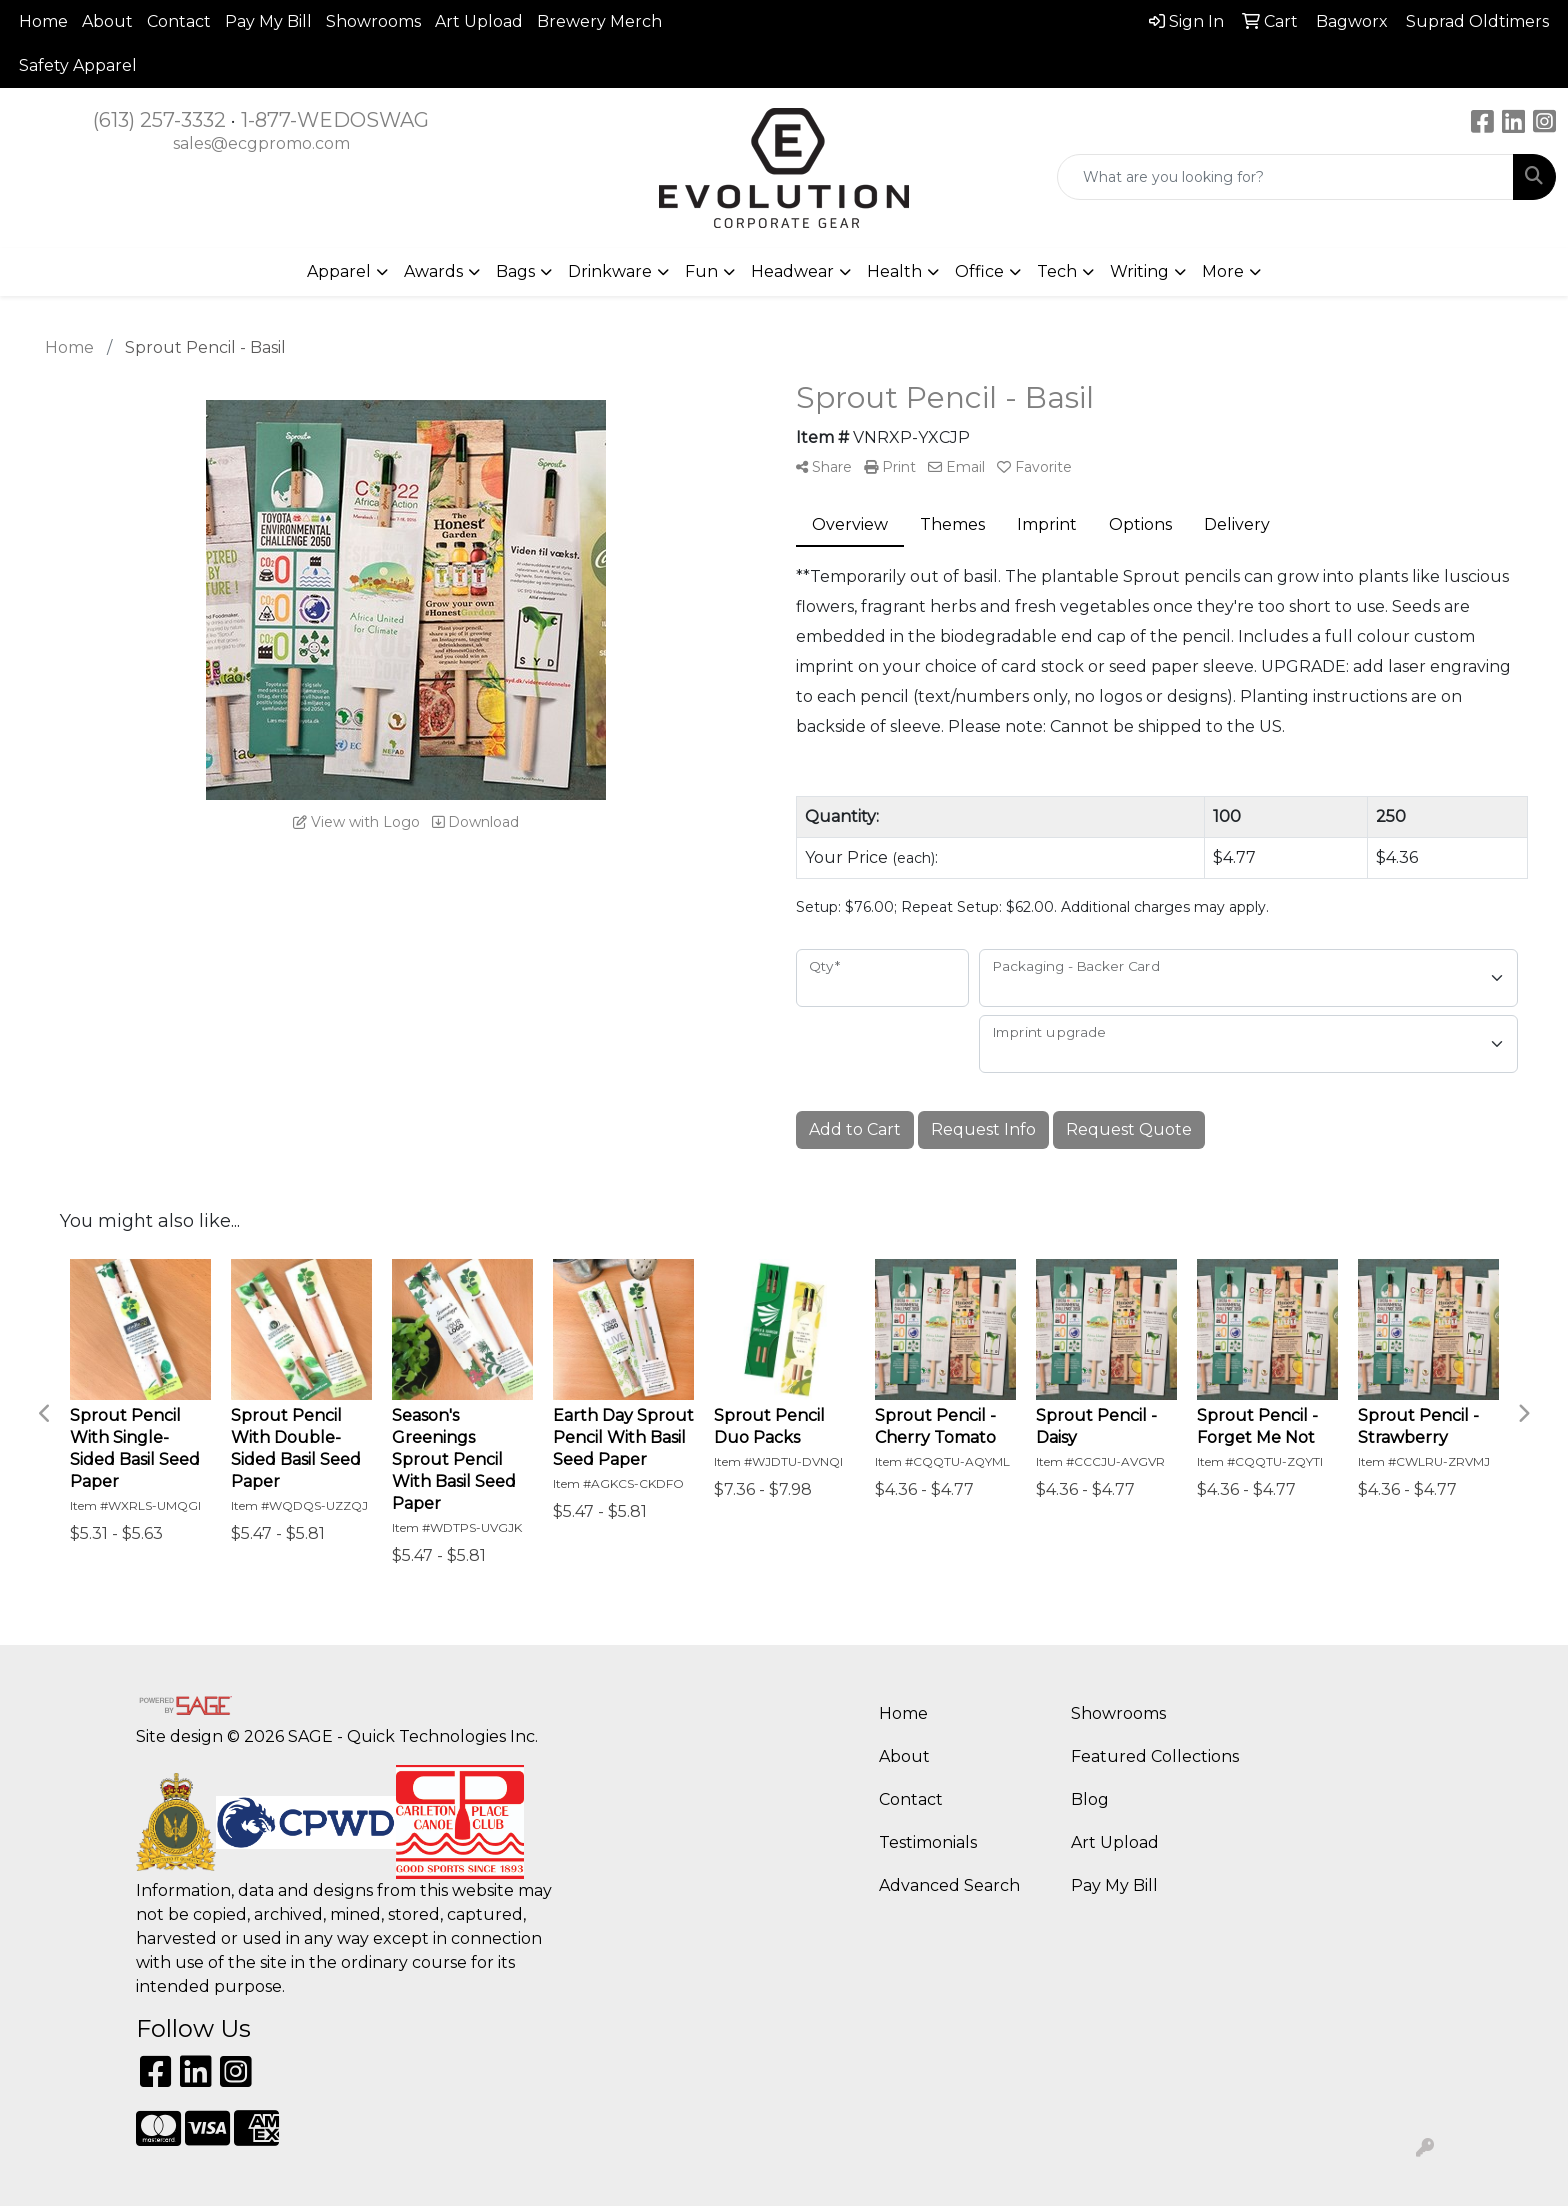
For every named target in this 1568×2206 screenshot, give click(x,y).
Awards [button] (433, 271)
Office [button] (979, 271)
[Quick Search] (1285, 177)
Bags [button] (515, 271)
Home (43, 21)
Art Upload (479, 21)
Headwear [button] (792, 271)
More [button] (1223, 271)
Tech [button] (1057, 271)
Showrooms (373, 21)
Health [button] (894, 271)
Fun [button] (701, 271)
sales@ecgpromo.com (261, 143)
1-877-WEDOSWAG (335, 120)
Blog (1090, 1799)
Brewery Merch (599, 21)
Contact (179, 21)
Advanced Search (949, 1885)
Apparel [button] (339, 271)
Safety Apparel (78, 65)
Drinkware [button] (610, 271)
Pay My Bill (268, 21)
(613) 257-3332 (159, 120)
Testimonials (928, 1842)
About (107, 21)
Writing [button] (1139, 271)
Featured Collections (1155, 1756)
